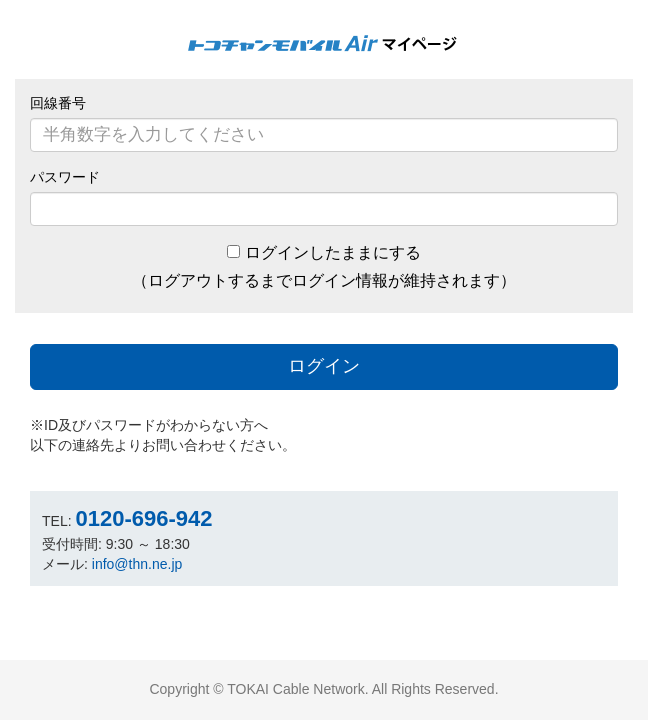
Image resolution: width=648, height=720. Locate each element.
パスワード (65, 177)
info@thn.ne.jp (137, 564)
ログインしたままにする (333, 252)
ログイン (324, 366)
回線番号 (58, 103)
